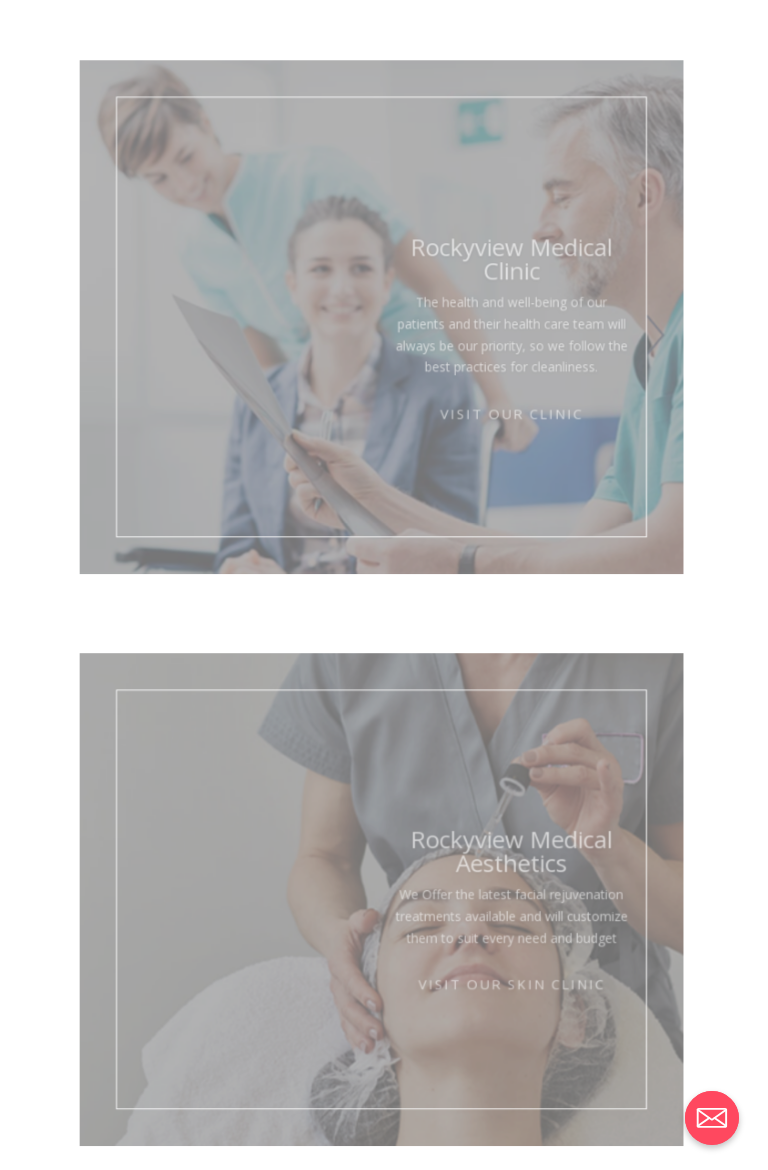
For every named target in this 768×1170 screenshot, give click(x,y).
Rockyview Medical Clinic (500, 272)
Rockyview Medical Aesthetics (500, 863)
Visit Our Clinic (500, 413)
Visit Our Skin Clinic (500, 985)
